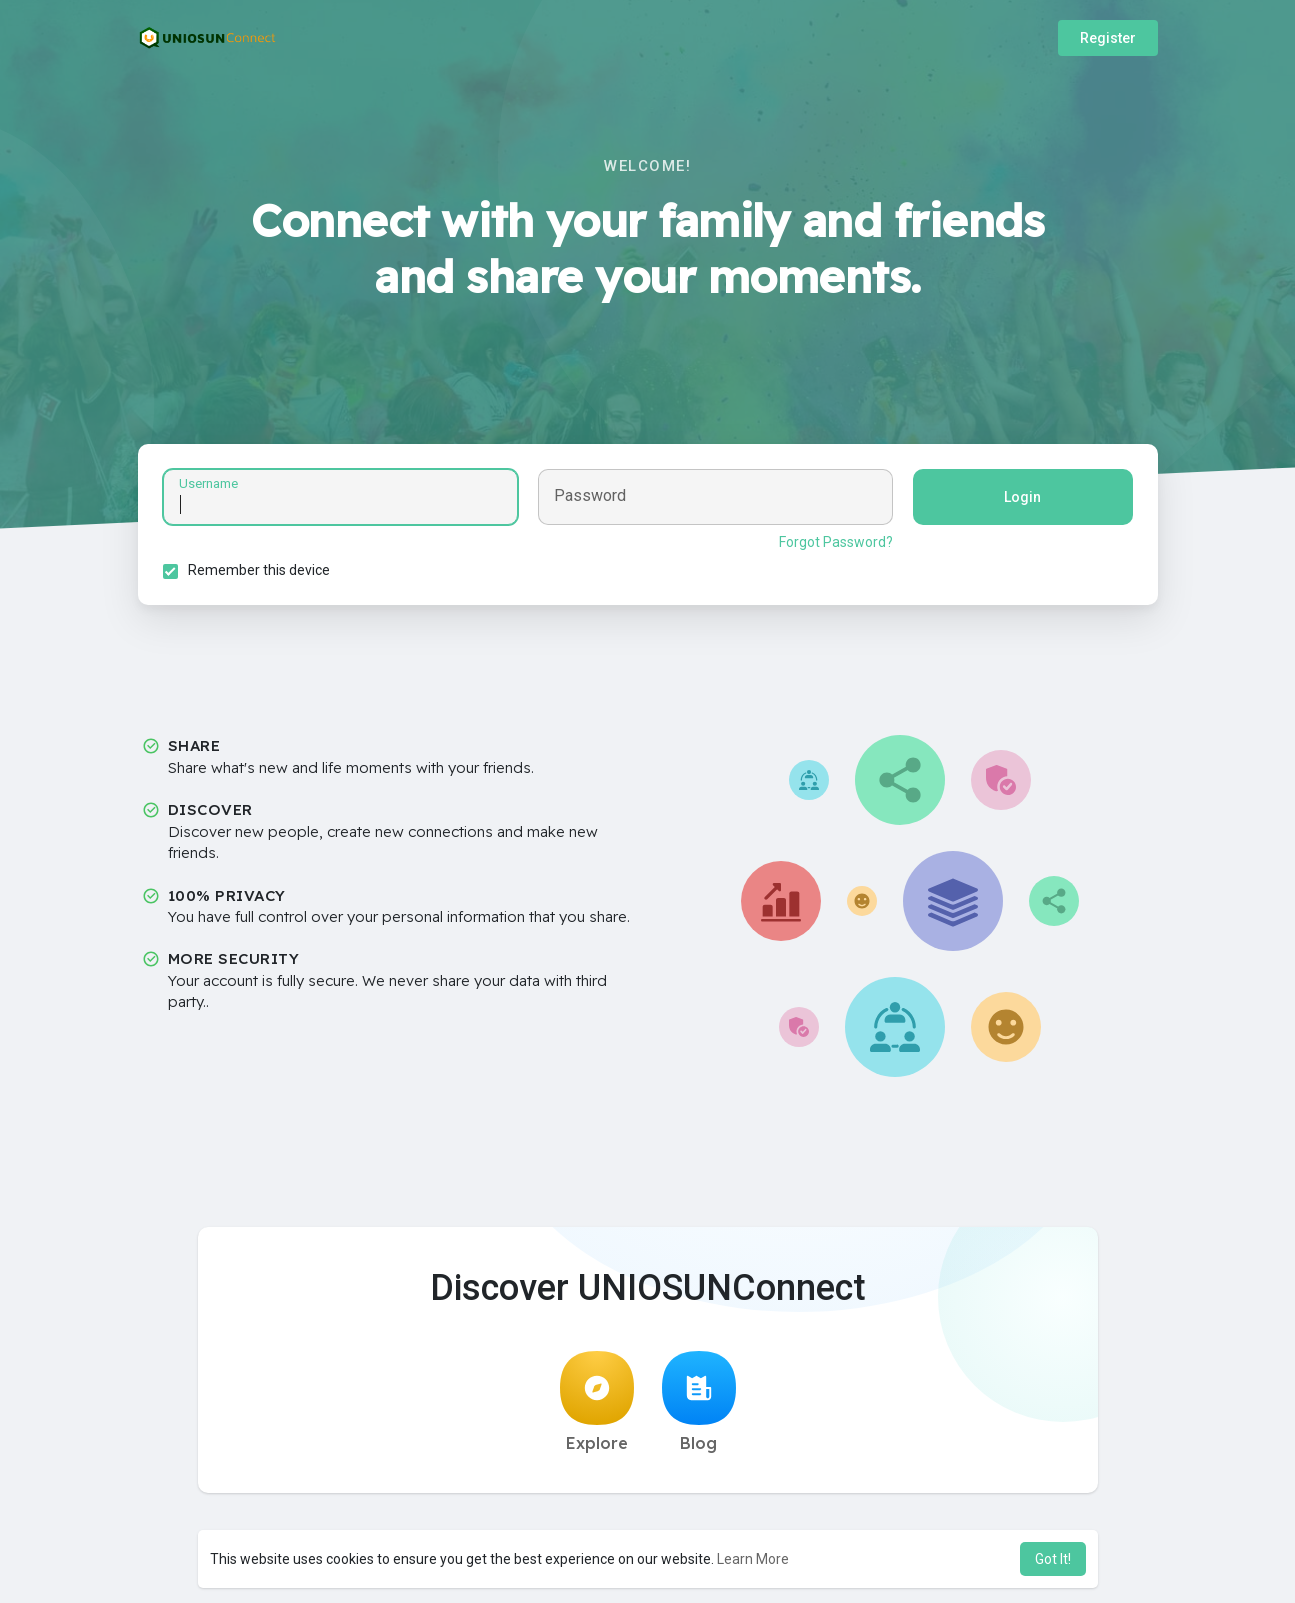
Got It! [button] (1053, 1559)
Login (1022, 497)
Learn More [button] (753, 1559)
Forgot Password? (836, 542)
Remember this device (259, 570)
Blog (699, 1402)
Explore (597, 1402)
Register (1108, 38)
